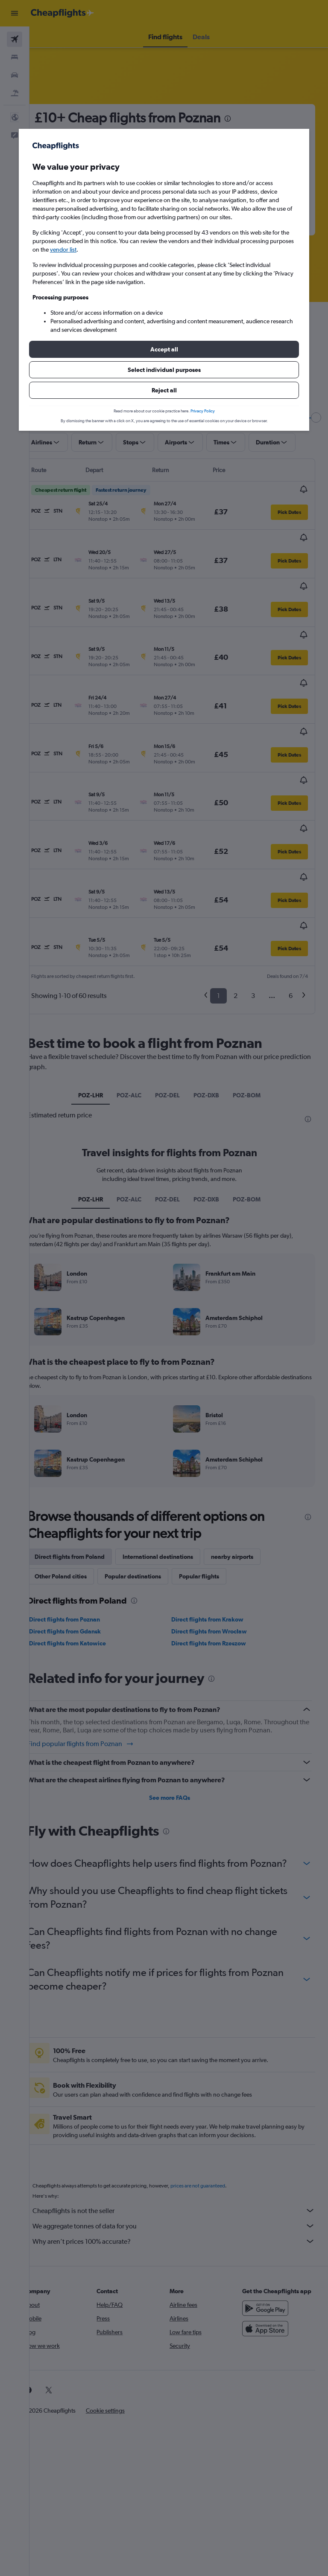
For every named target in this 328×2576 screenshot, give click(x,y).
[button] (164, 349)
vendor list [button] (63, 249)
